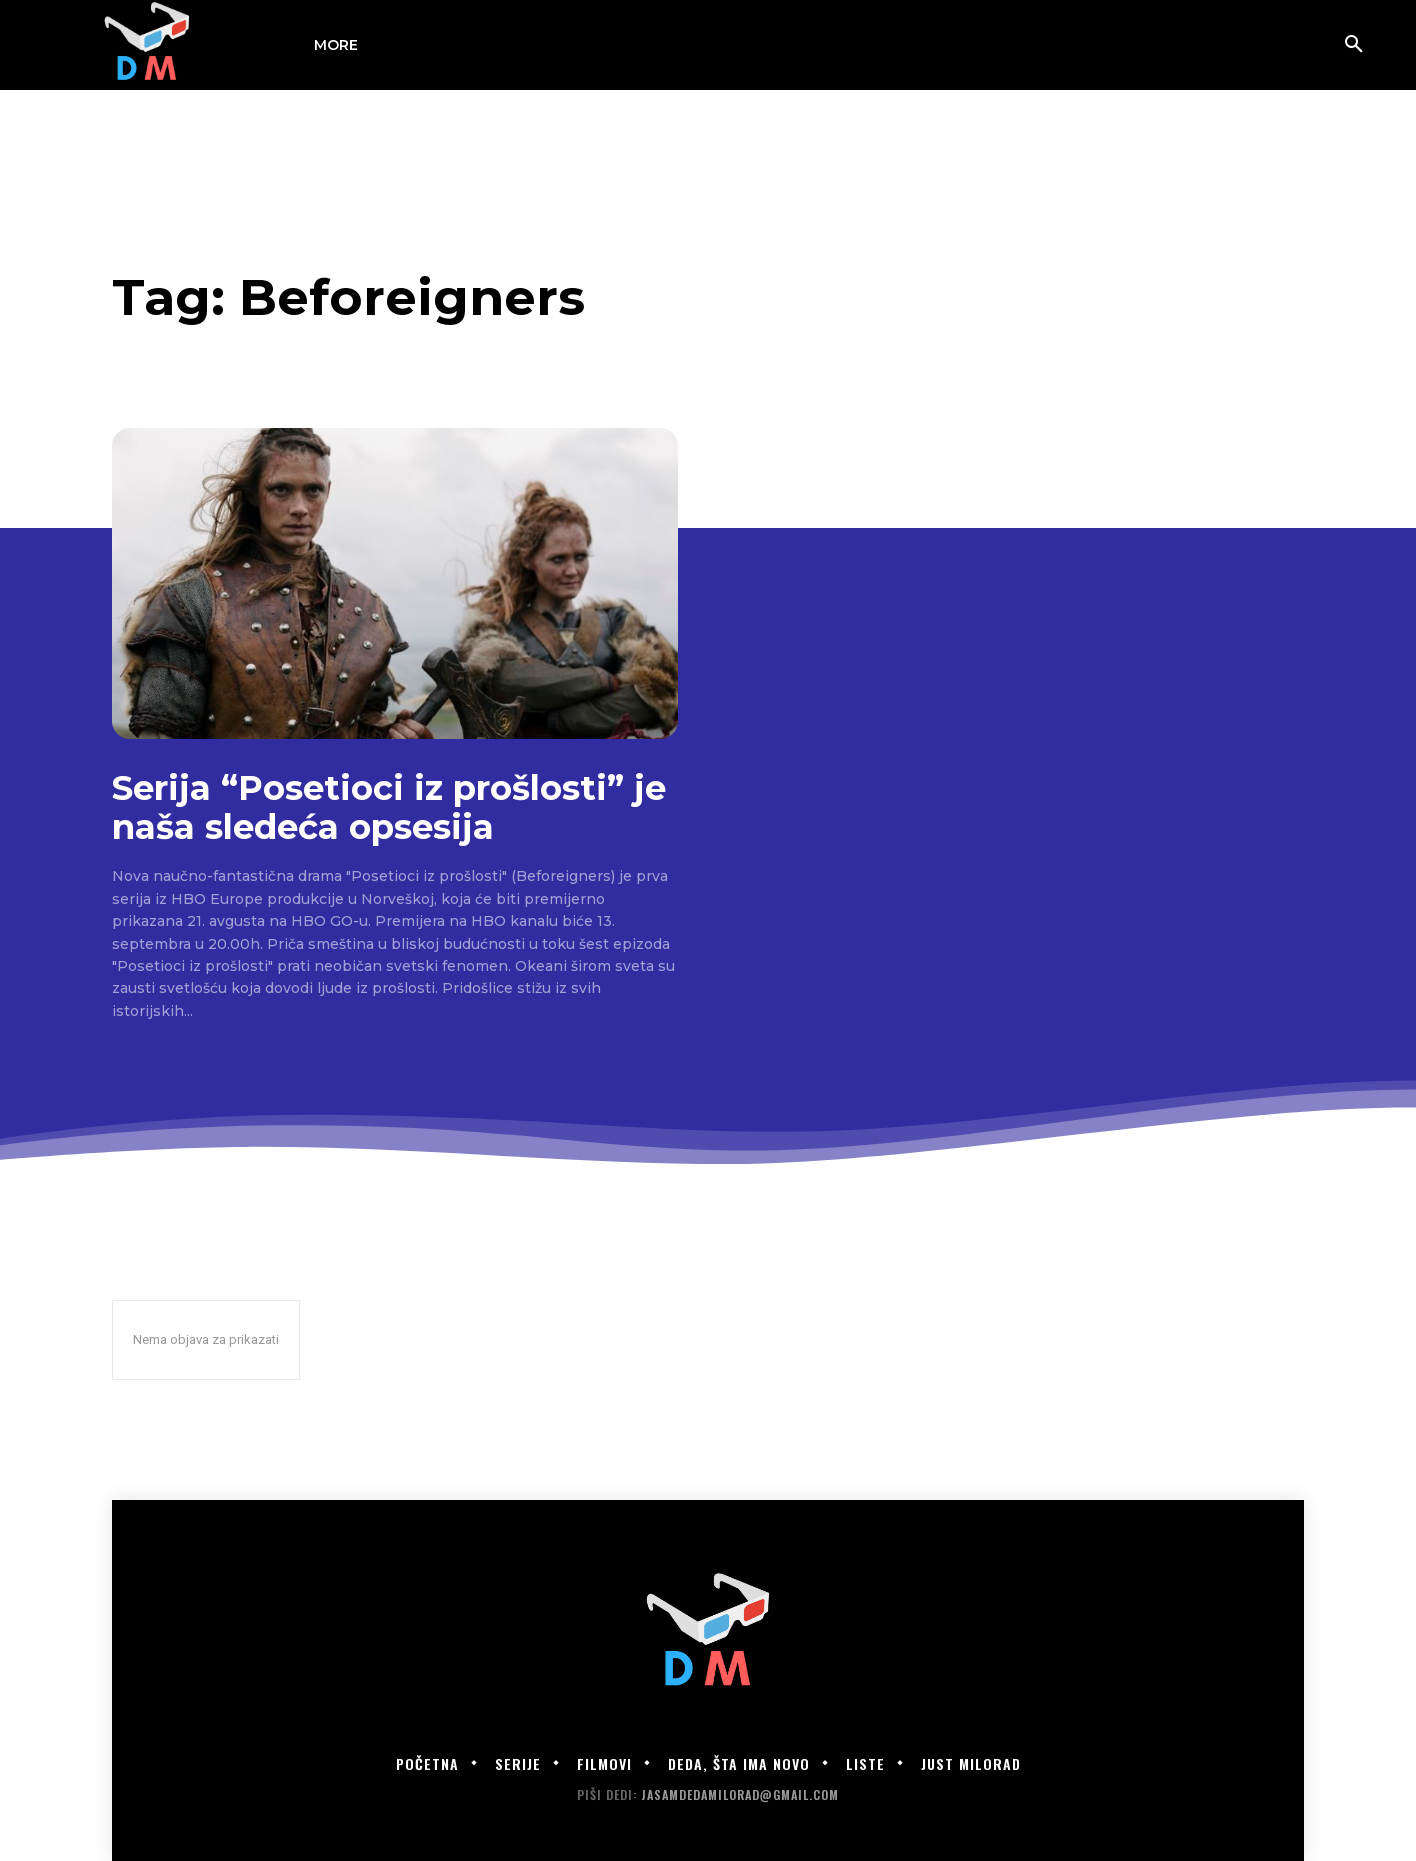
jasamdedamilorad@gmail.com (740, 1794)
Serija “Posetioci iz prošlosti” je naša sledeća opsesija (389, 807)
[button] (1354, 45)
